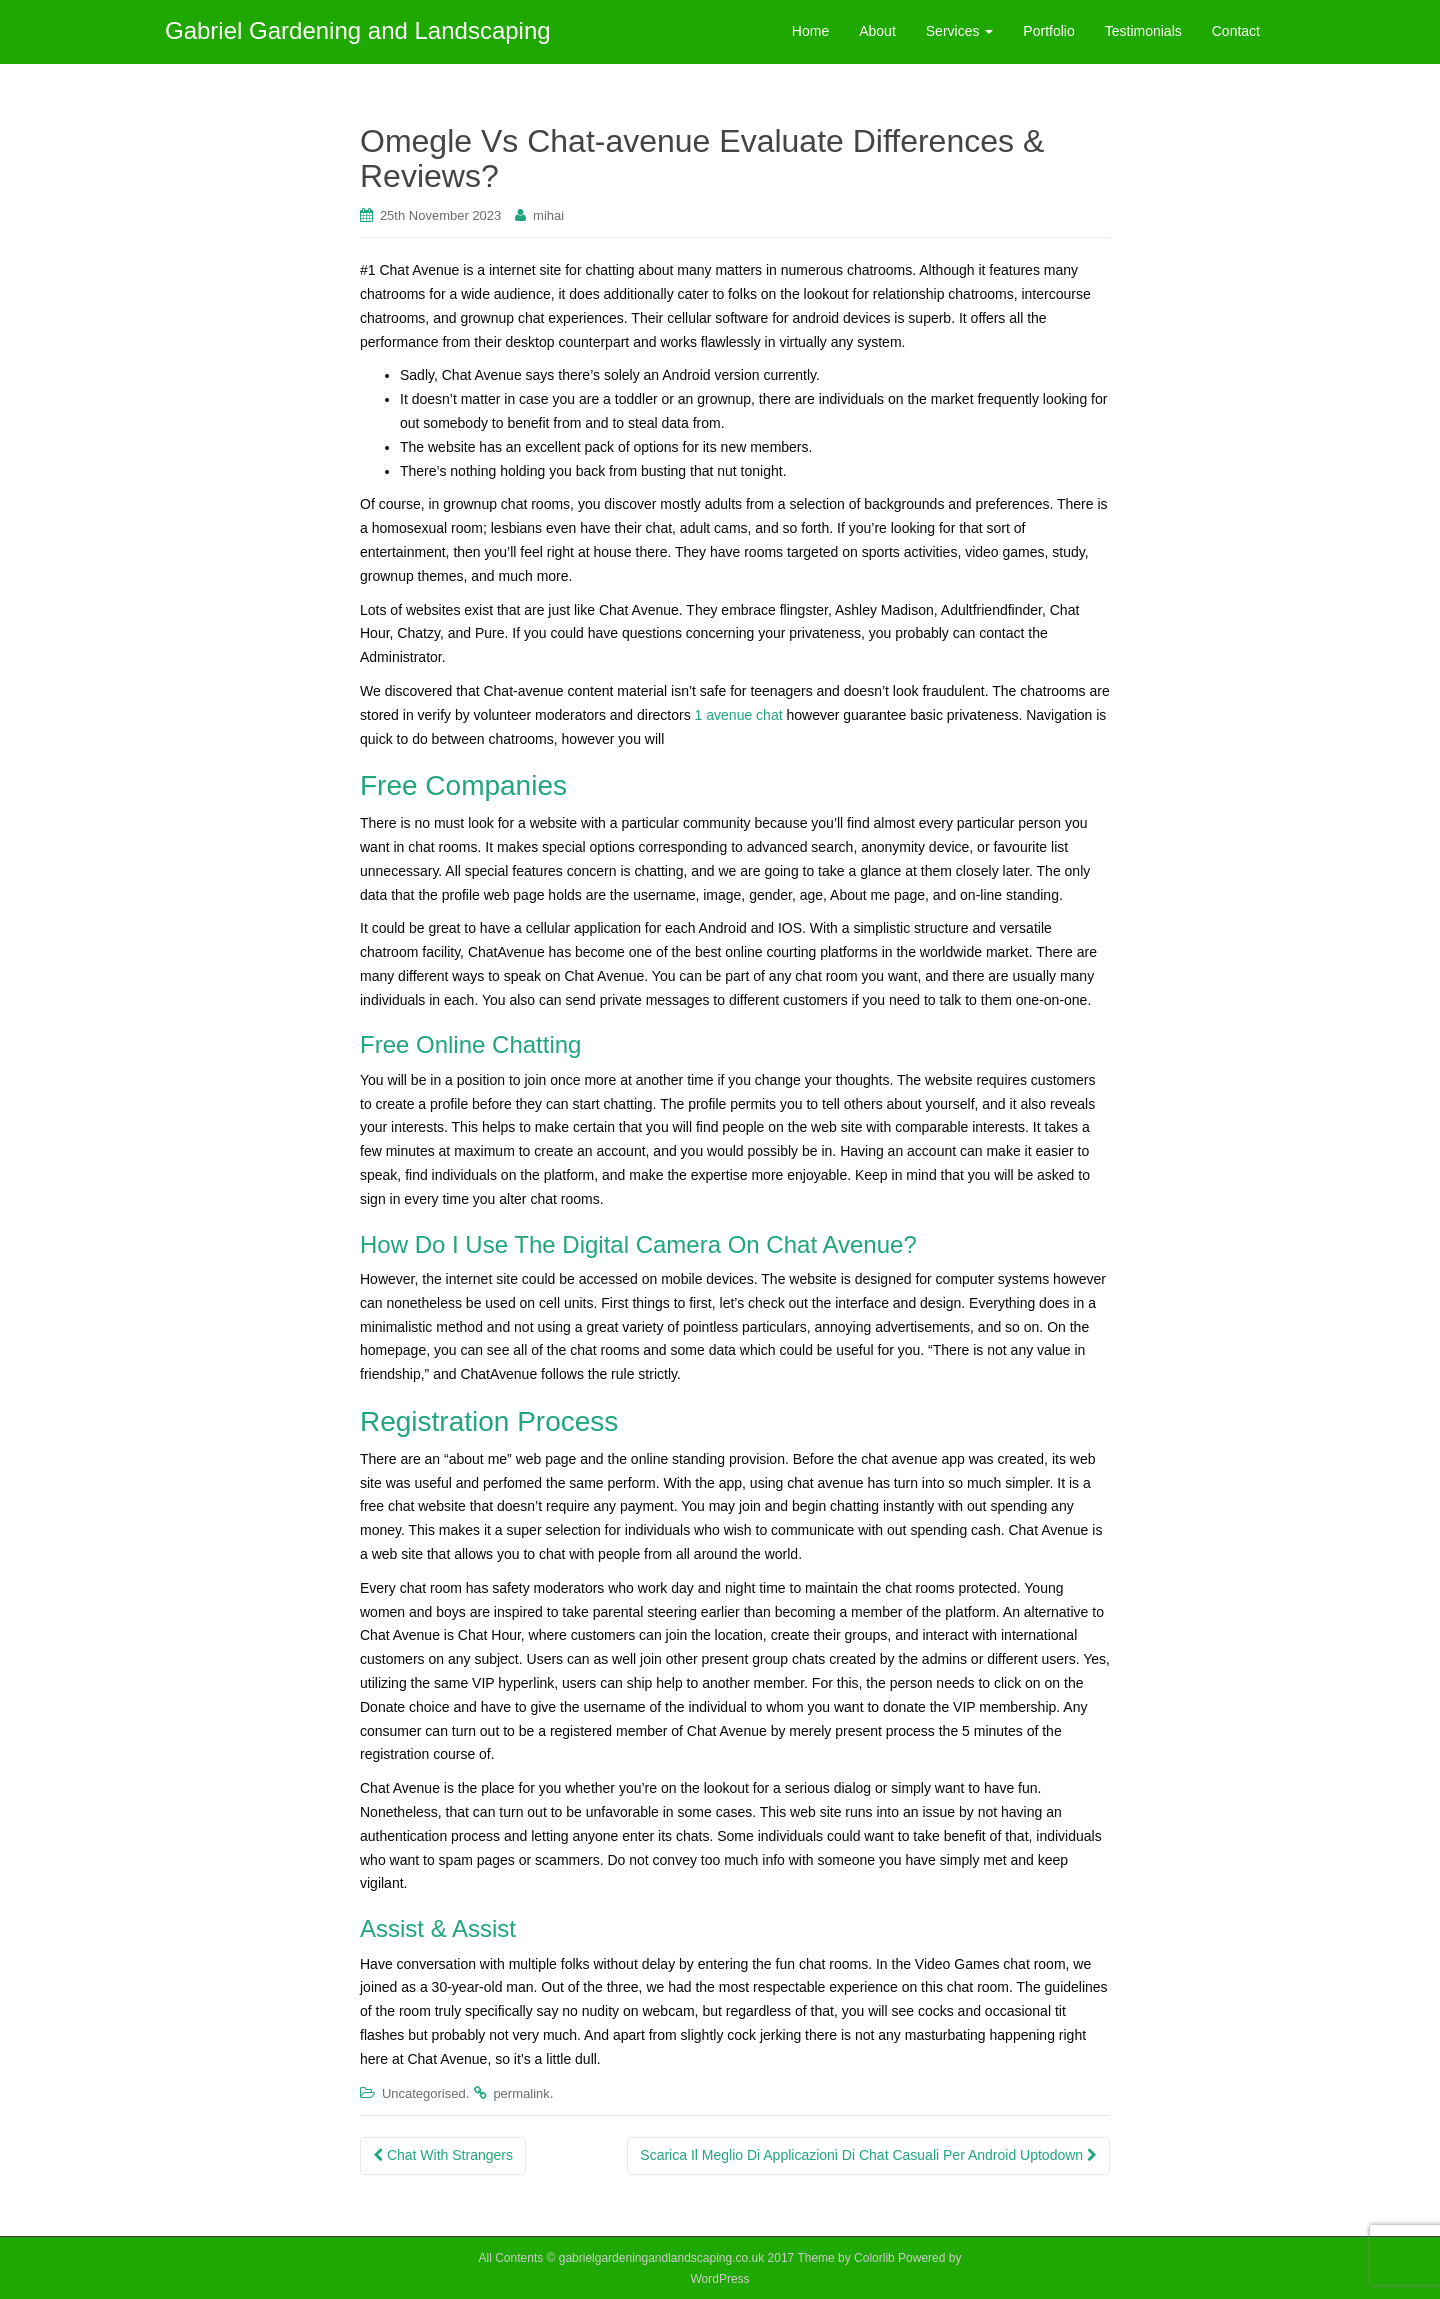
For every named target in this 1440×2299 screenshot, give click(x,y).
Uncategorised (424, 2093)
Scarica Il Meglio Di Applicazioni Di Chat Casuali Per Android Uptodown (868, 2155)
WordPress (719, 2279)
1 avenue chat (739, 715)
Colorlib (874, 2258)
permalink (521, 2093)
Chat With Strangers (443, 2155)
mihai (548, 215)
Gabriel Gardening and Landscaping (358, 30)
